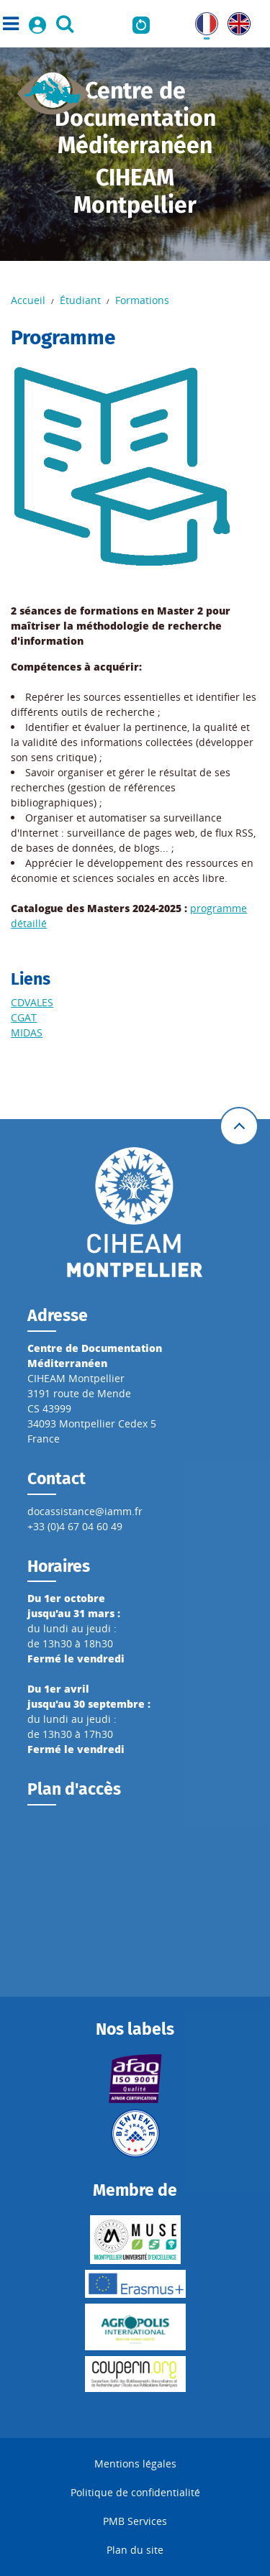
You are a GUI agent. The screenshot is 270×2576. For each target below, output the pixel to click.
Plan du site (135, 2550)
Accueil (28, 300)
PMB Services (135, 2521)
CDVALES (32, 1002)
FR (201, 20)
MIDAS (26, 1032)
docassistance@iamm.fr (85, 1511)
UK (234, 20)
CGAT (24, 1017)
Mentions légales (135, 2463)
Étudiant (80, 300)
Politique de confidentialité (135, 2492)
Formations (142, 300)
